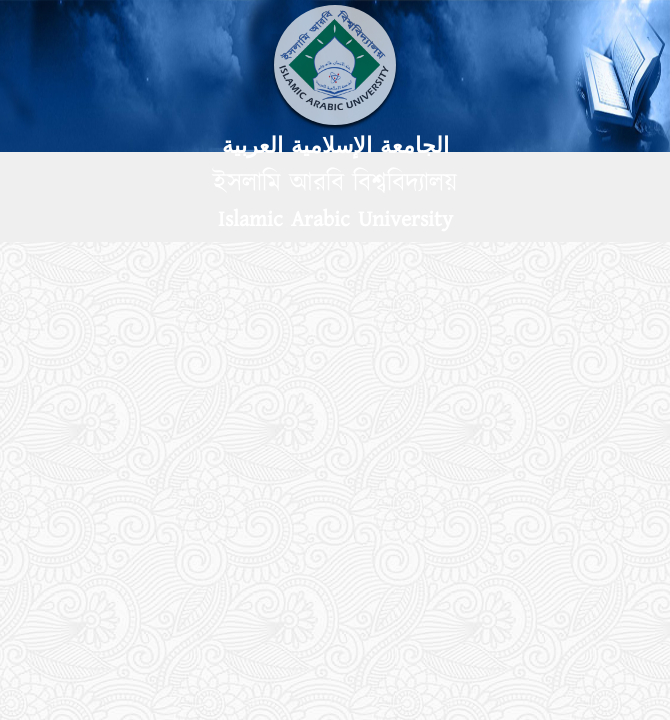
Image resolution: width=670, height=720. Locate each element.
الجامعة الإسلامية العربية (335, 146)
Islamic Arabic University (335, 219)
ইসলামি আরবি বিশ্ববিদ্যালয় (335, 183)
